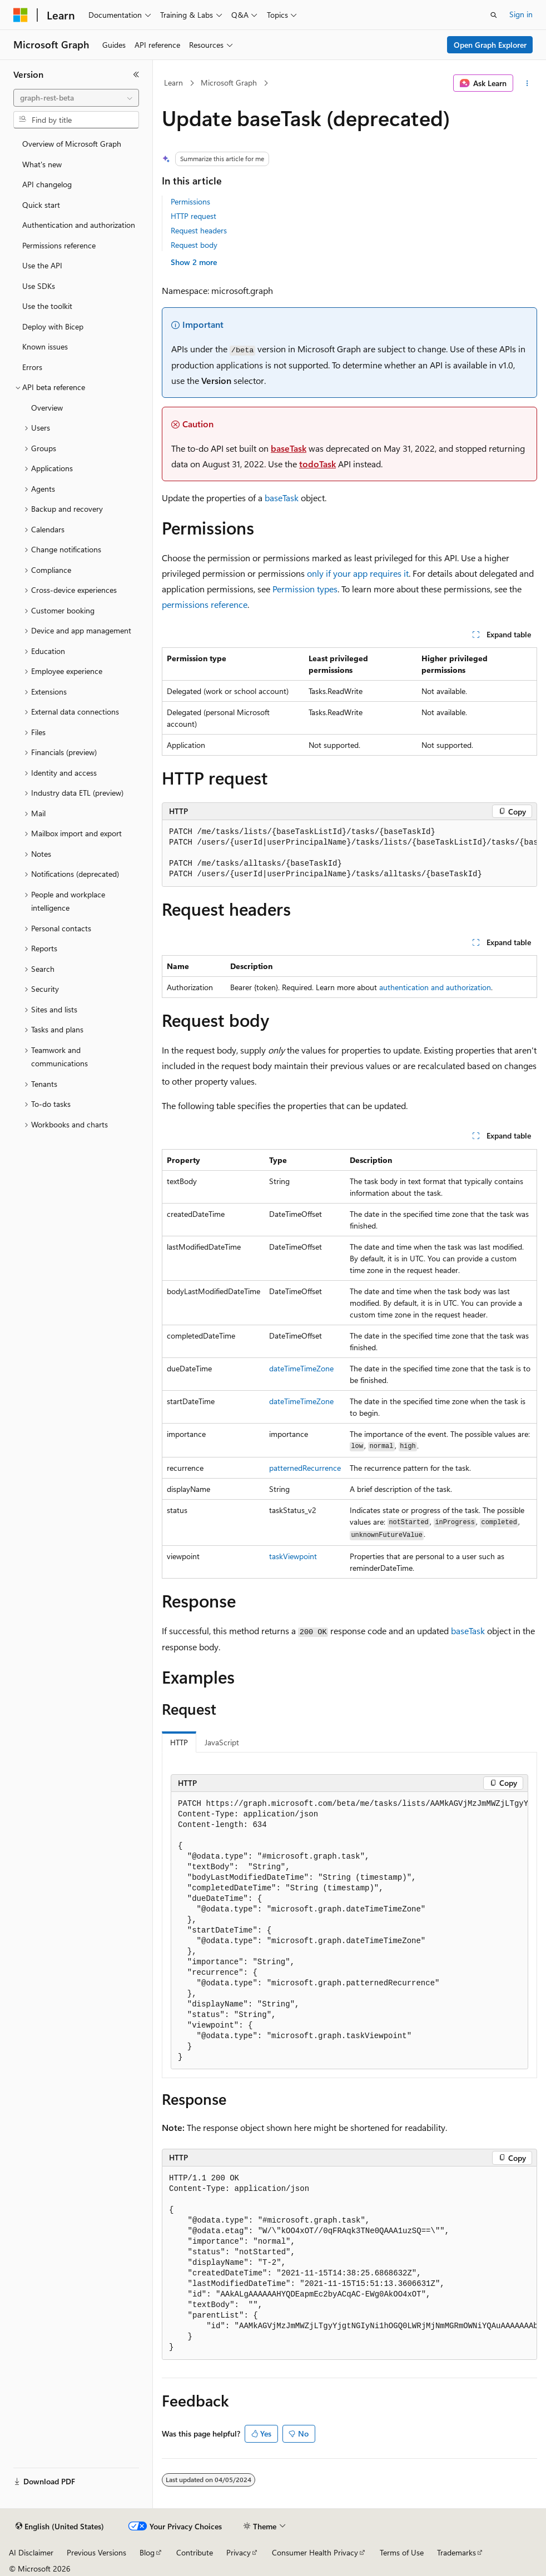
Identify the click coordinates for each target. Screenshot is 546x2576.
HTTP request (193, 216)
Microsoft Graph (229, 82)
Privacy (238, 2552)
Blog (147, 2552)
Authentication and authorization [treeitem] (78, 224)
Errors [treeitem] (32, 367)
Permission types (304, 589)
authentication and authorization (435, 987)
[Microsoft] (20, 15)
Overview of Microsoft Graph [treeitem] (71, 143)
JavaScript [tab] (222, 1742)
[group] (349, 853)
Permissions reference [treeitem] (59, 245)
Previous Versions (96, 2552)
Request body (194, 244)
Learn (173, 82)
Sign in (521, 14)
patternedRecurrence (305, 1467)
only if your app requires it (358, 573)
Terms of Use (402, 2552)
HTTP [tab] (179, 1742)
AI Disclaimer (31, 2552)
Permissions (190, 201)
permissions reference (204, 604)
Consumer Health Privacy (315, 2552)
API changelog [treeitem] (47, 184)
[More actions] (527, 83)
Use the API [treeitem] (42, 265)
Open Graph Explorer (490, 44)
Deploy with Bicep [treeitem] (52, 326)
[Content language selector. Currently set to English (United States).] (60, 2526)
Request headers (199, 230)
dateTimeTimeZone (301, 1368)
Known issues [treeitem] (45, 346)
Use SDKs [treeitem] (38, 286)
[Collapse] (136, 74)
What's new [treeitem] (42, 164)
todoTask (317, 464)
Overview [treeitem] (47, 407)
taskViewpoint (293, 1556)
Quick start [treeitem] (41, 204)
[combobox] (76, 98)
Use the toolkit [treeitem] (47, 306)
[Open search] (494, 15)
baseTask (288, 448)
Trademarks (456, 2552)
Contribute (194, 2552)
